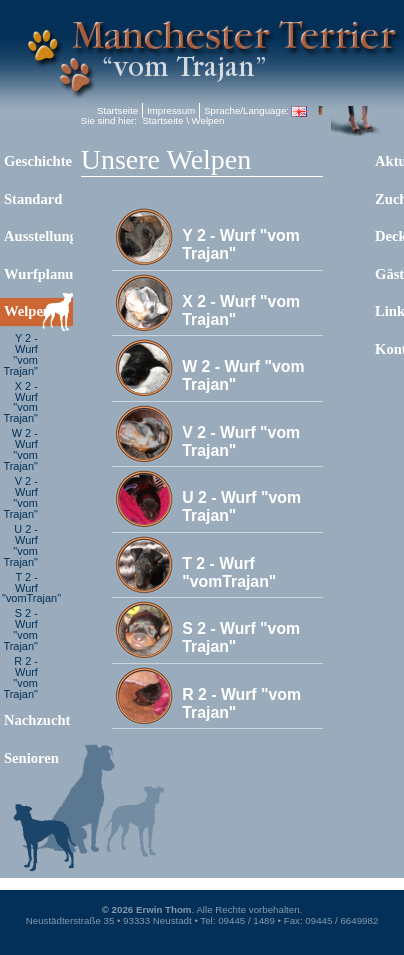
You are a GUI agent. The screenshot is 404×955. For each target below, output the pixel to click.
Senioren (31, 758)
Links (389, 311)
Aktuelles (389, 161)
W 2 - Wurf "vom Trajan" (20, 449)
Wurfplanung (38, 274)
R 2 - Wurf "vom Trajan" (20, 677)
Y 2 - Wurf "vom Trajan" (20, 354)
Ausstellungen (38, 236)
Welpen (27, 311)
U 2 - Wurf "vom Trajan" (20, 545)
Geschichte (38, 161)
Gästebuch (389, 274)
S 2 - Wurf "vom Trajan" (20, 629)
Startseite (117, 110)
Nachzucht (37, 720)
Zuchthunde (389, 199)
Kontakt (389, 349)
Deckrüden (389, 236)
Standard (33, 199)
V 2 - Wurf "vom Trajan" (20, 497)
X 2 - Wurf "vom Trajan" (20, 402)
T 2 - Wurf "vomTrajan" (21, 588)
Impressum (171, 110)
